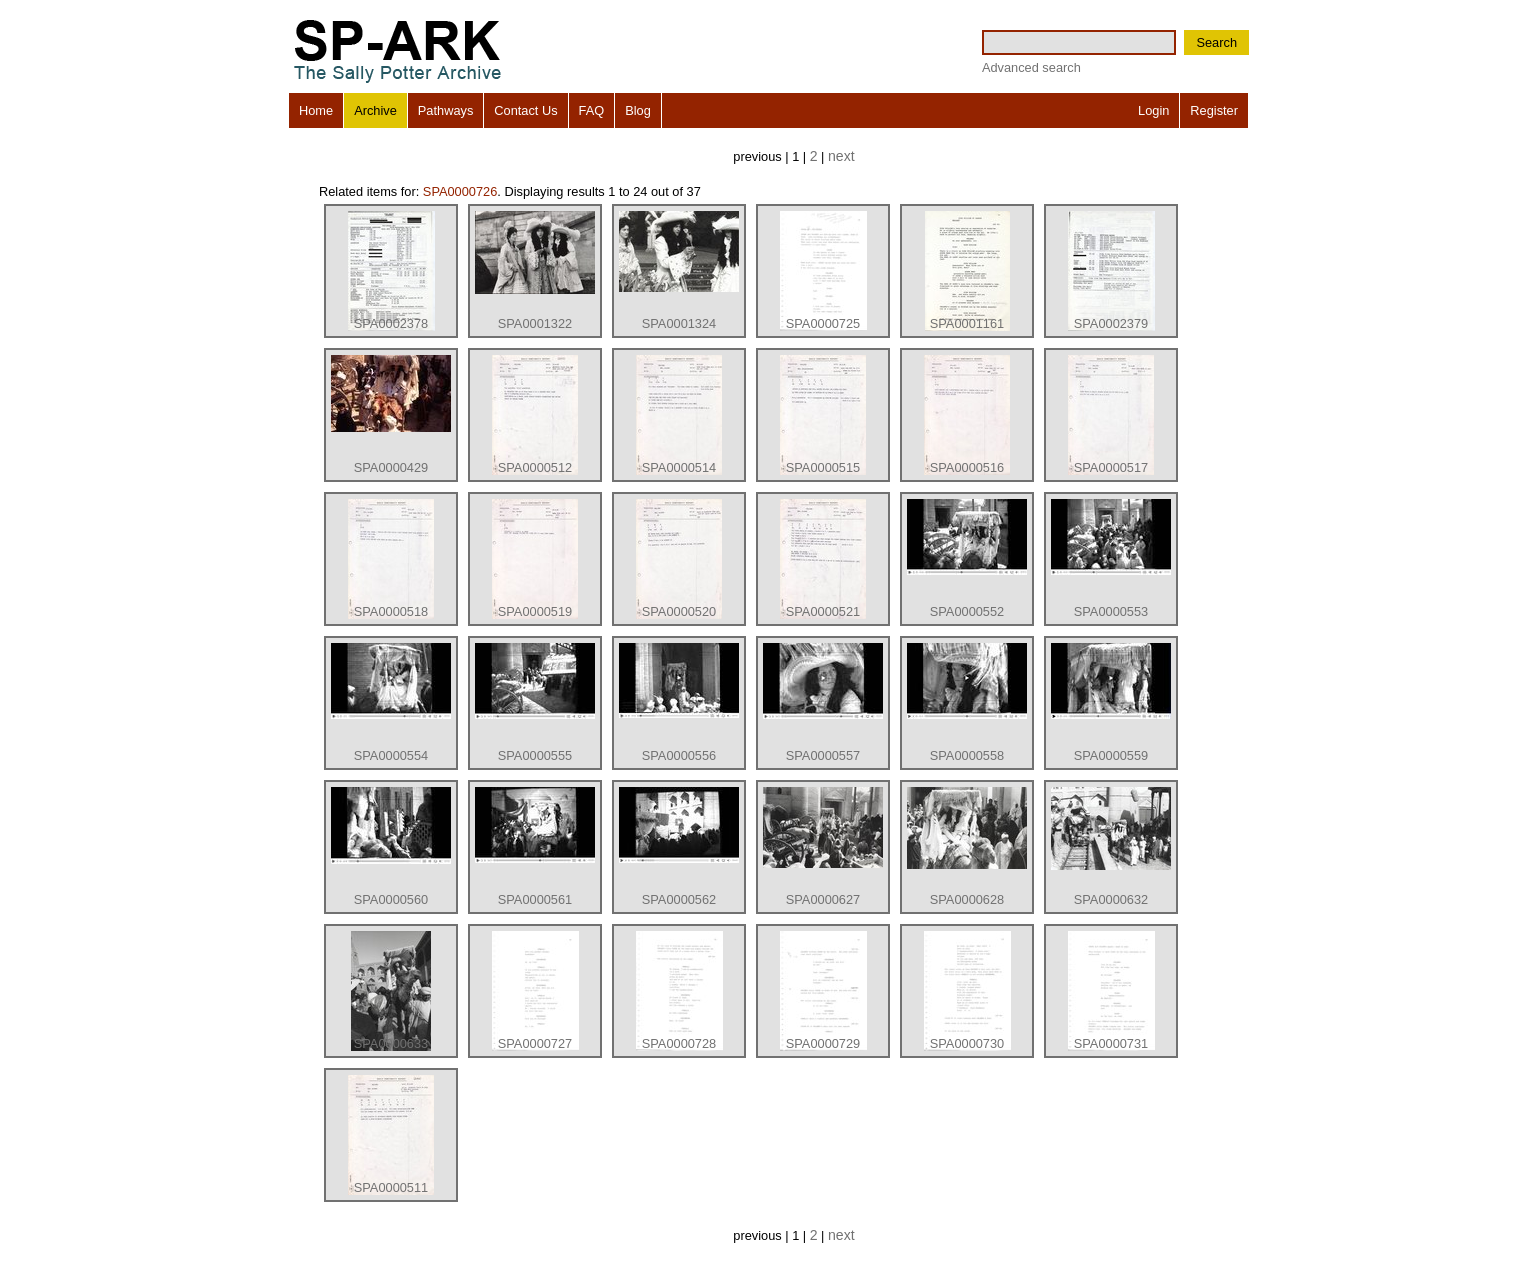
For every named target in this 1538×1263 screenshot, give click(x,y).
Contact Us (525, 110)
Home (316, 110)
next (841, 156)
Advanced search (1031, 67)
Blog (638, 110)
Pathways (445, 110)
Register (1214, 110)
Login (1153, 110)
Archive (375, 110)
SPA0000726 (460, 191)
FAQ (592, 110)
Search (1216, 42)
